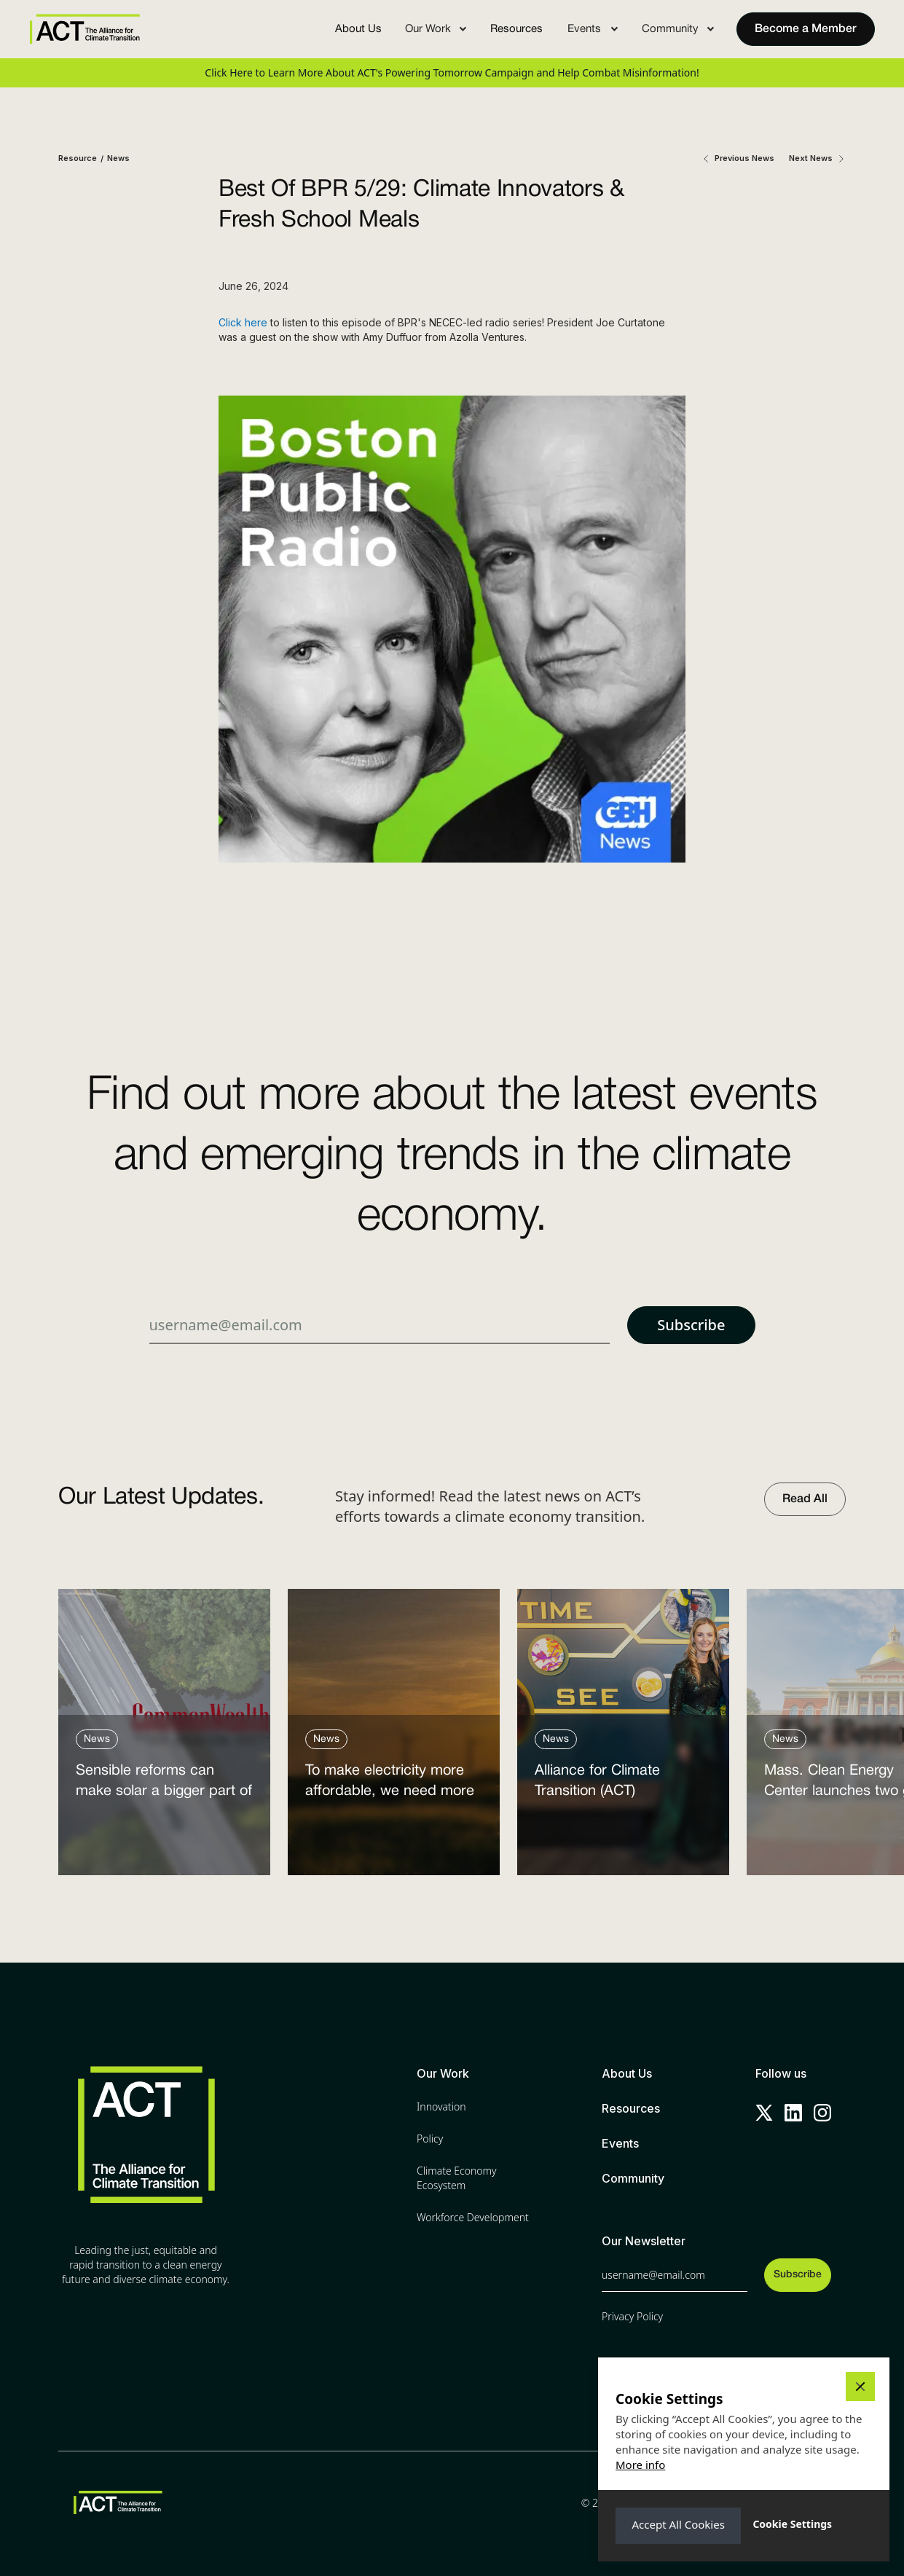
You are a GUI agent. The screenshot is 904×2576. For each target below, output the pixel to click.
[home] (84, 29)
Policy (430, 2138)
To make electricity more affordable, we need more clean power (389, 1784)
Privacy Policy (632, 2316)
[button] (436, 29)
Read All (805, 1499)
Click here (243, 322)
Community (633, 2178)
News (118, 158)
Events (620, 2143)
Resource (77, 158)
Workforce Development (473, 2217)
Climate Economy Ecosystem (457, 2178)
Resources (516, 29)
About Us (358, 29)
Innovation (441, 2106)
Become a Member (806, 29)
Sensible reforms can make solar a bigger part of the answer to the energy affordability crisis (164, 1784)
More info (640, 2464)
